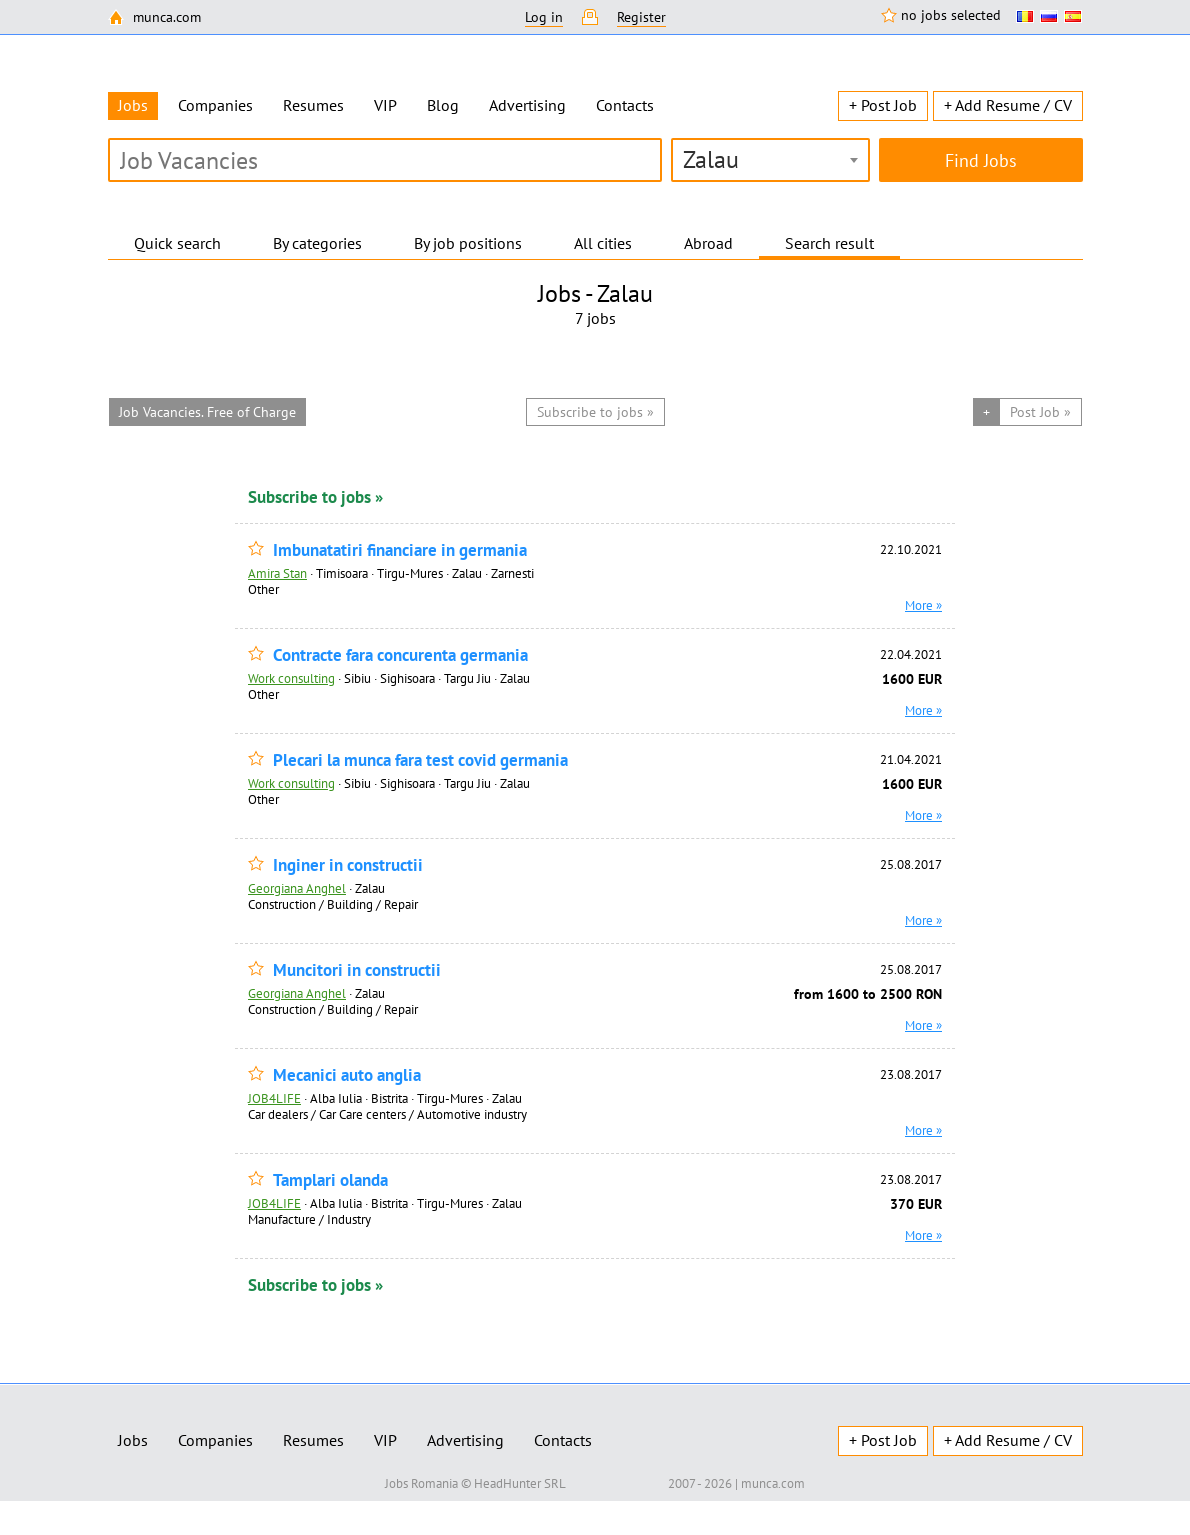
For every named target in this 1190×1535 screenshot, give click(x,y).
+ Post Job (883, 105)
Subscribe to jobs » (315, 497)
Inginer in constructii (348, 865)
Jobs (133, 1440)
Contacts (625, 105)
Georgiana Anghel (297, 888)
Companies (215, 105)
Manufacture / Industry (309, 1219)
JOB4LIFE (274, 1098)
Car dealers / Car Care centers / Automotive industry (387, 1114)
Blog (443, 105)
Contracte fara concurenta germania (400, 655)
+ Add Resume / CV (1008, 105)
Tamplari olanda (330, 1180)
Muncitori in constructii (357, 970)
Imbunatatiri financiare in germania (400, 550)
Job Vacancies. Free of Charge (207, 412)
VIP (385, 105)
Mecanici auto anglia (347, 1075)
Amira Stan (277, 573)
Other (263, 589)
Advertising (527, 105)
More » (923, 605)
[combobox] (770, 160)
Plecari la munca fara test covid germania (420, 760)
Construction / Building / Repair (333, 904)
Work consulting (291, 678)
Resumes (313, 105)
